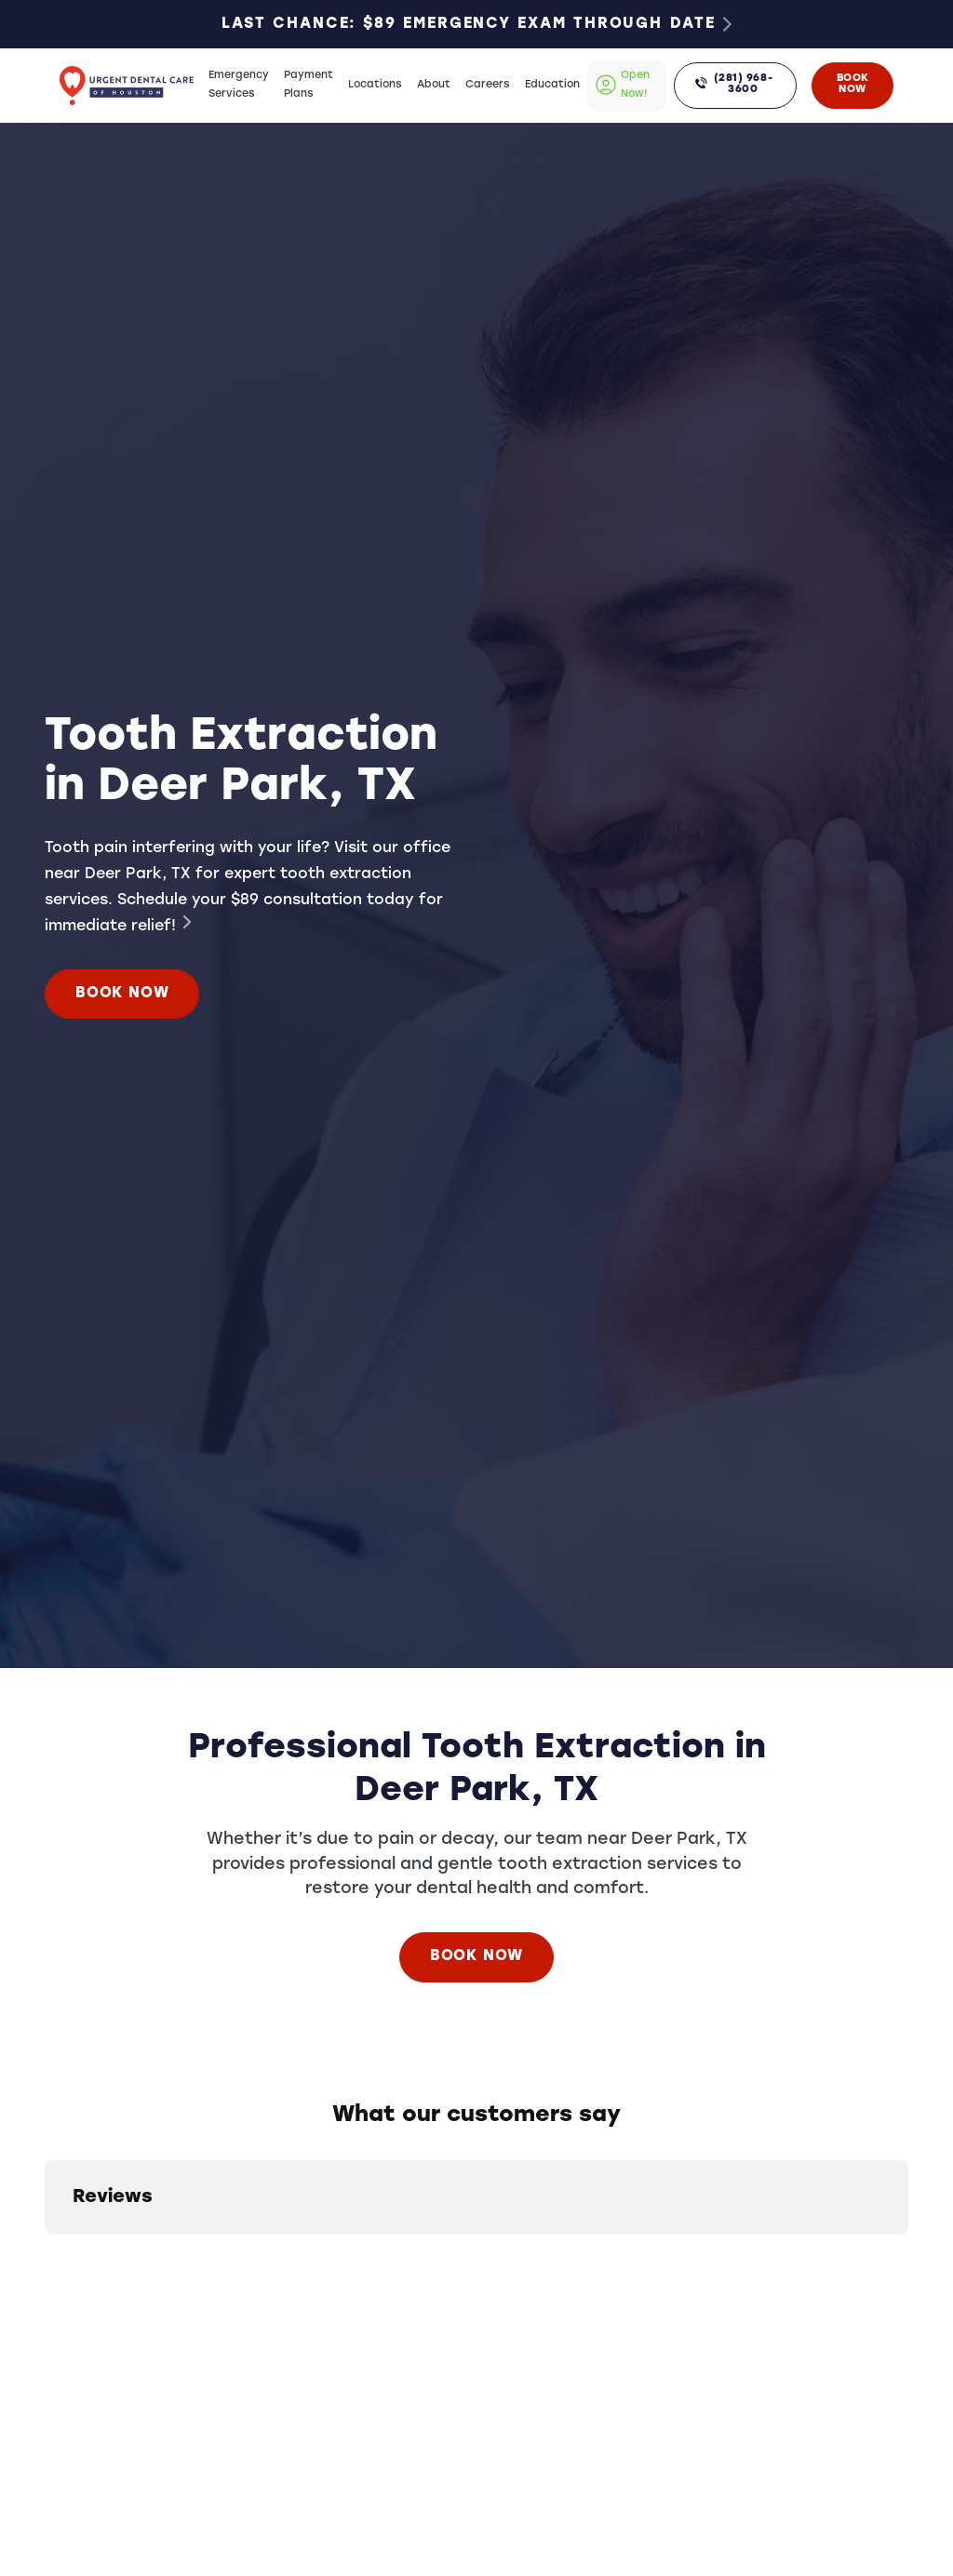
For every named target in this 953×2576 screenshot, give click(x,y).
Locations (375, 85)
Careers (487, 85)
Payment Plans (308, 85)
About (433, 85)
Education (552, 85)
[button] (45, 2253)
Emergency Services (238, 85)
